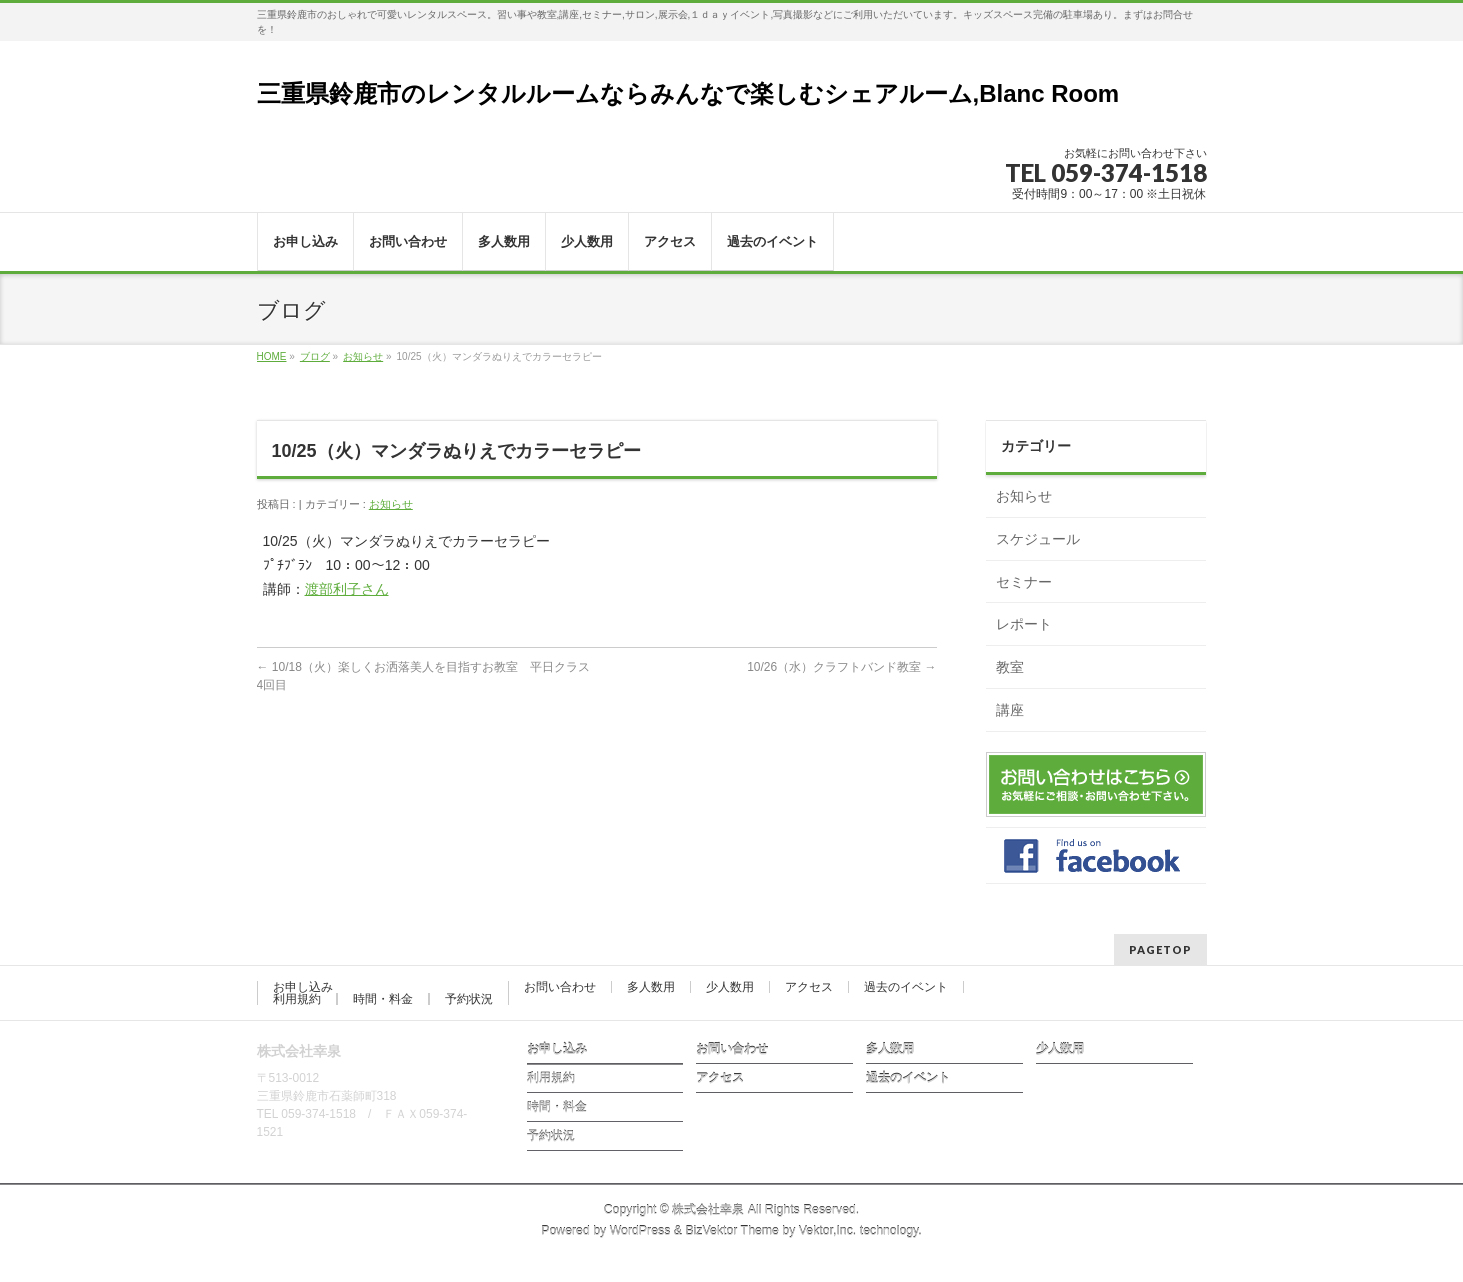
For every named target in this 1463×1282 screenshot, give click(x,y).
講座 (1010, 710)
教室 (1010, 667)
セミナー (1024, 582)
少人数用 (730, 987)
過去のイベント (906, 987)
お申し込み (303, 987)
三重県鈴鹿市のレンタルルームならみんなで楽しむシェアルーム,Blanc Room (688, 93)
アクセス (809, 987)
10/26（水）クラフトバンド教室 (841, 667)
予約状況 (469, 999)
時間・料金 (383, 999)
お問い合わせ (560, 987)
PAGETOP (1160, 949)
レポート (1024, 624)
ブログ (315, 356)
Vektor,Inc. (828, 1231)
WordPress (640, 1231)
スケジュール (1038, 539)
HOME (272, 356)
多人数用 (651, 987)
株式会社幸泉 (708, 1210)
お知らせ (363, 356)
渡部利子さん (347, 589)
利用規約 (297, 999)
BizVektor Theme (732, 1231)
